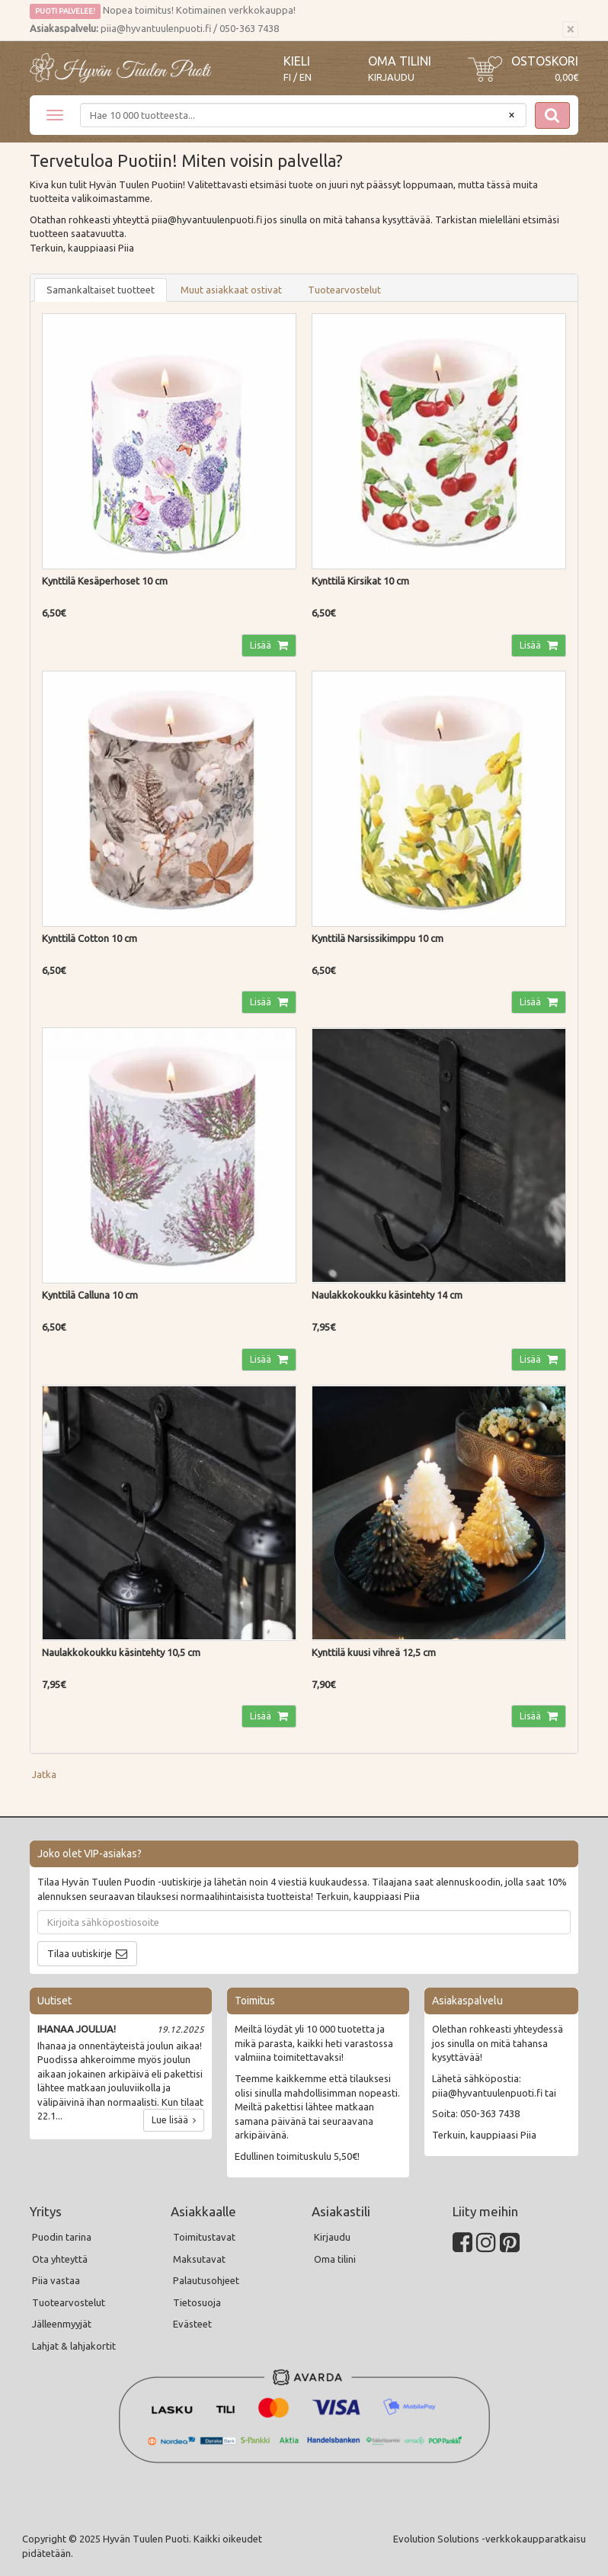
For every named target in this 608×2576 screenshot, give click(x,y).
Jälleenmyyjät (61, 2323)
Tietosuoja (197, 2302)
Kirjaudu (391, 77)
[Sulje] (570, 29)
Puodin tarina (61, 2237)
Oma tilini (399, 61)
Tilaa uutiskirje (79, 1953)
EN (305, 77)
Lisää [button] (262, 645)
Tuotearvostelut (344, 289)
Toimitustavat (204, 2237)
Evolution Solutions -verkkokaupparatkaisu (489, 2538)
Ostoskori (544, 61)
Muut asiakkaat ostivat (231, 289)
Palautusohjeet (206, 2280)
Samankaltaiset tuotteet (100, 289)
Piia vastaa (56, 2280)
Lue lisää (174, 2120)
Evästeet (192, 2323)
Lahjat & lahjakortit (74, 2346)
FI (287, 77)
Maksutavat (199, 2259)
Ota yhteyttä (60, 2259)
